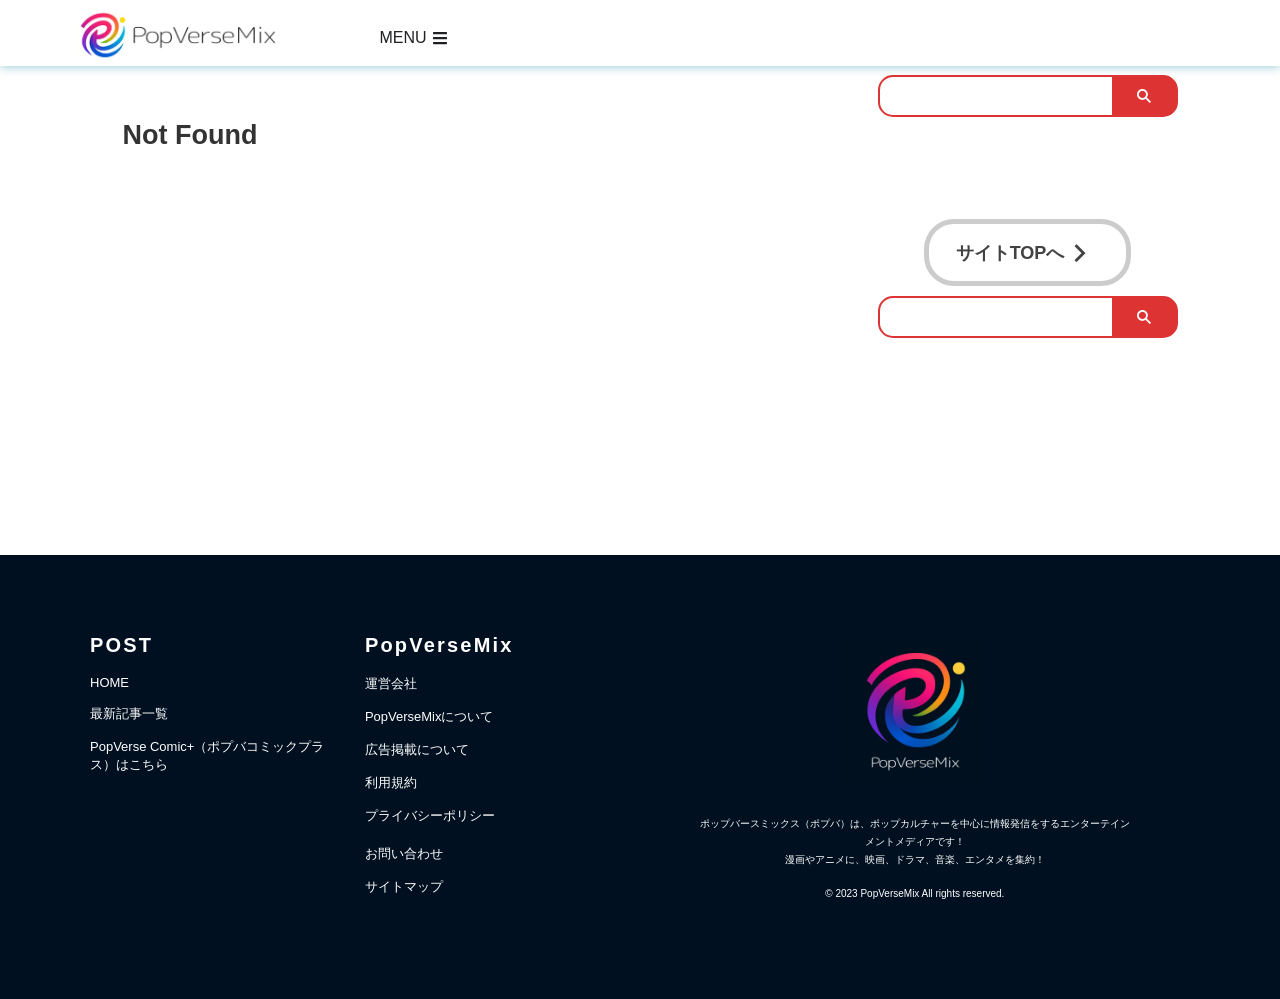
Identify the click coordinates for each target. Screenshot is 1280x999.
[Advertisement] (480, 315)
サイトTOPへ (1022, 248)
